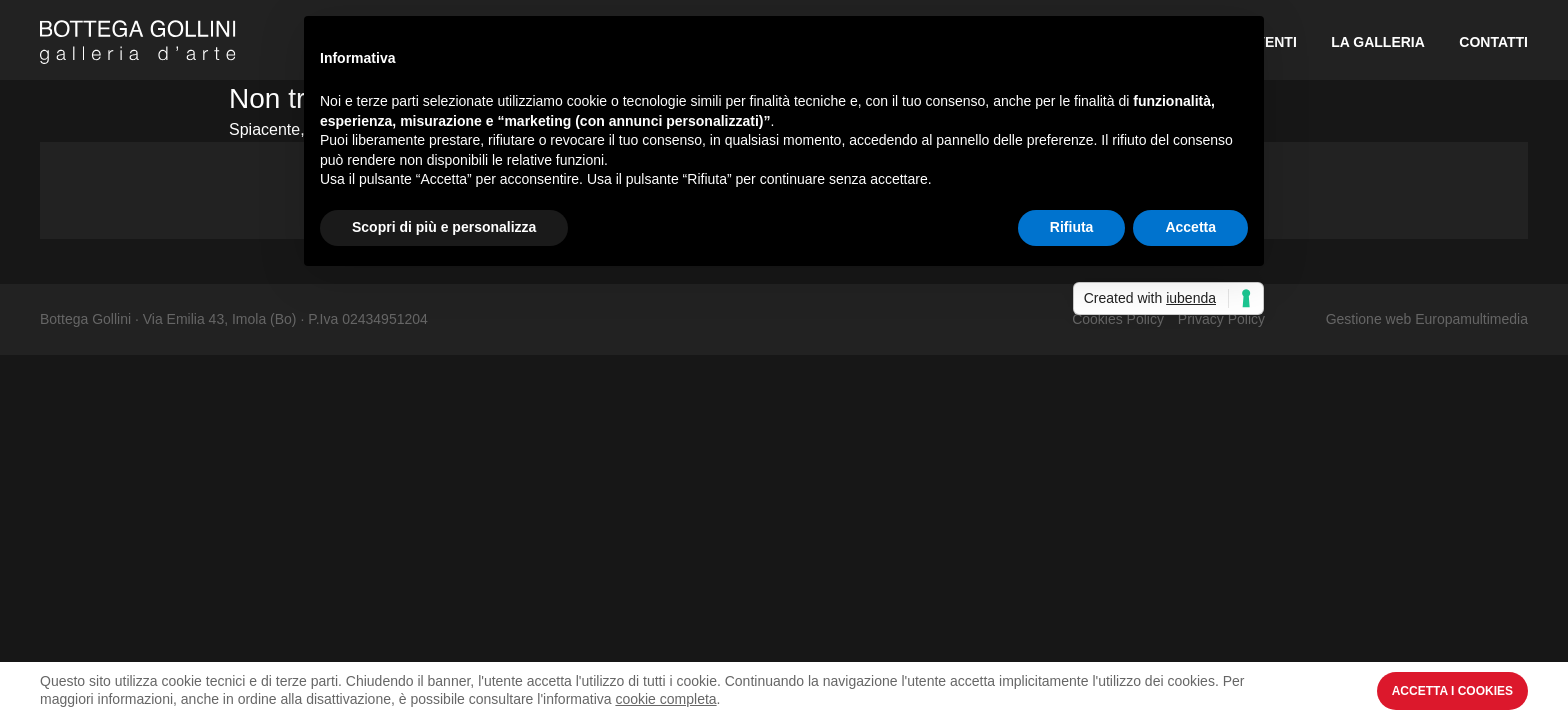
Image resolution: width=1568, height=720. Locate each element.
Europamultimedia (1471, 319)
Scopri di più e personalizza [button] (444, 227)
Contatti (1493, 42)
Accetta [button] (1190, 227)
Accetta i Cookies (1452, 691)
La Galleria (1378, 42)
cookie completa (665, 699)
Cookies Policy (1118, 319)
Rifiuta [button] (1072, 227)
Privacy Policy (1221, 319)
